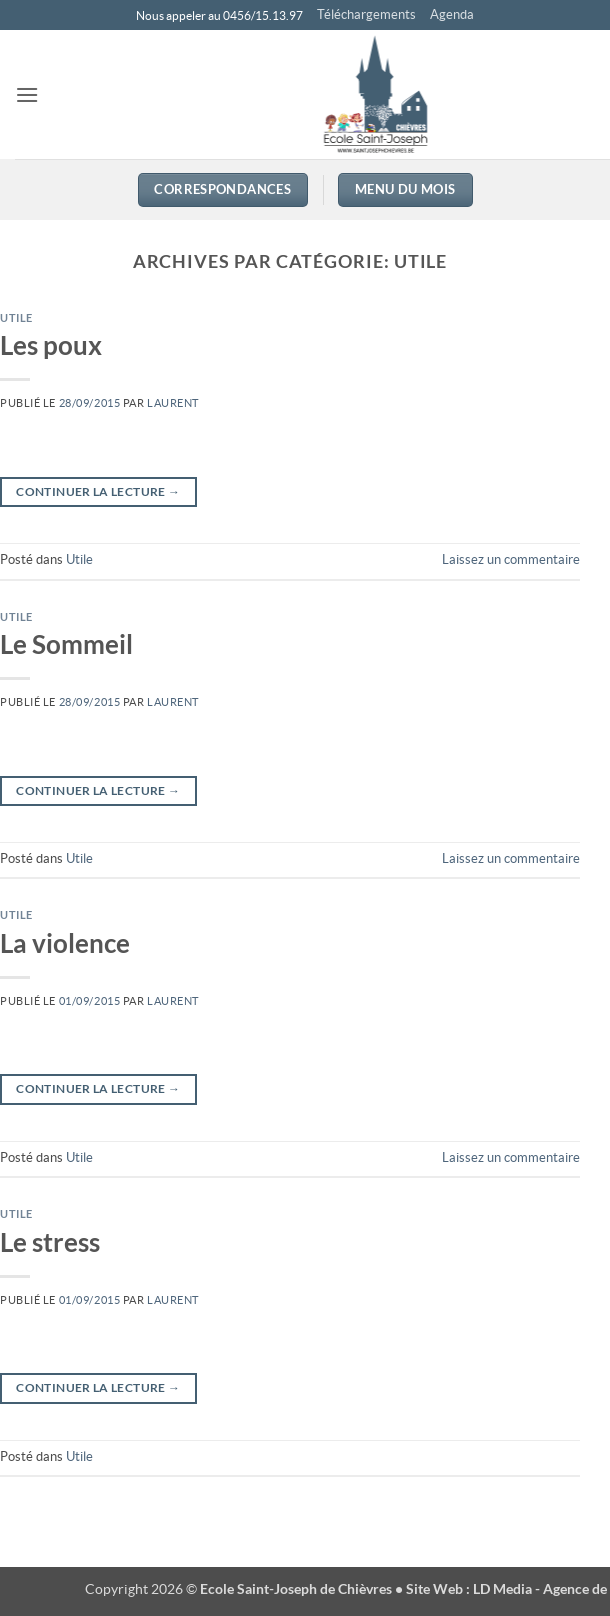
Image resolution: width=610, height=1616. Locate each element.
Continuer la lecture (98, 491)
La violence (65, 943)
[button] (27, 94)
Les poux (51, 345)
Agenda (452, 14)
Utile (16, 317)
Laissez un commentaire (511, 559)
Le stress (50, 1242)
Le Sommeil (66, 644)
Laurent (173, 403)
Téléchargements (366, 14)
